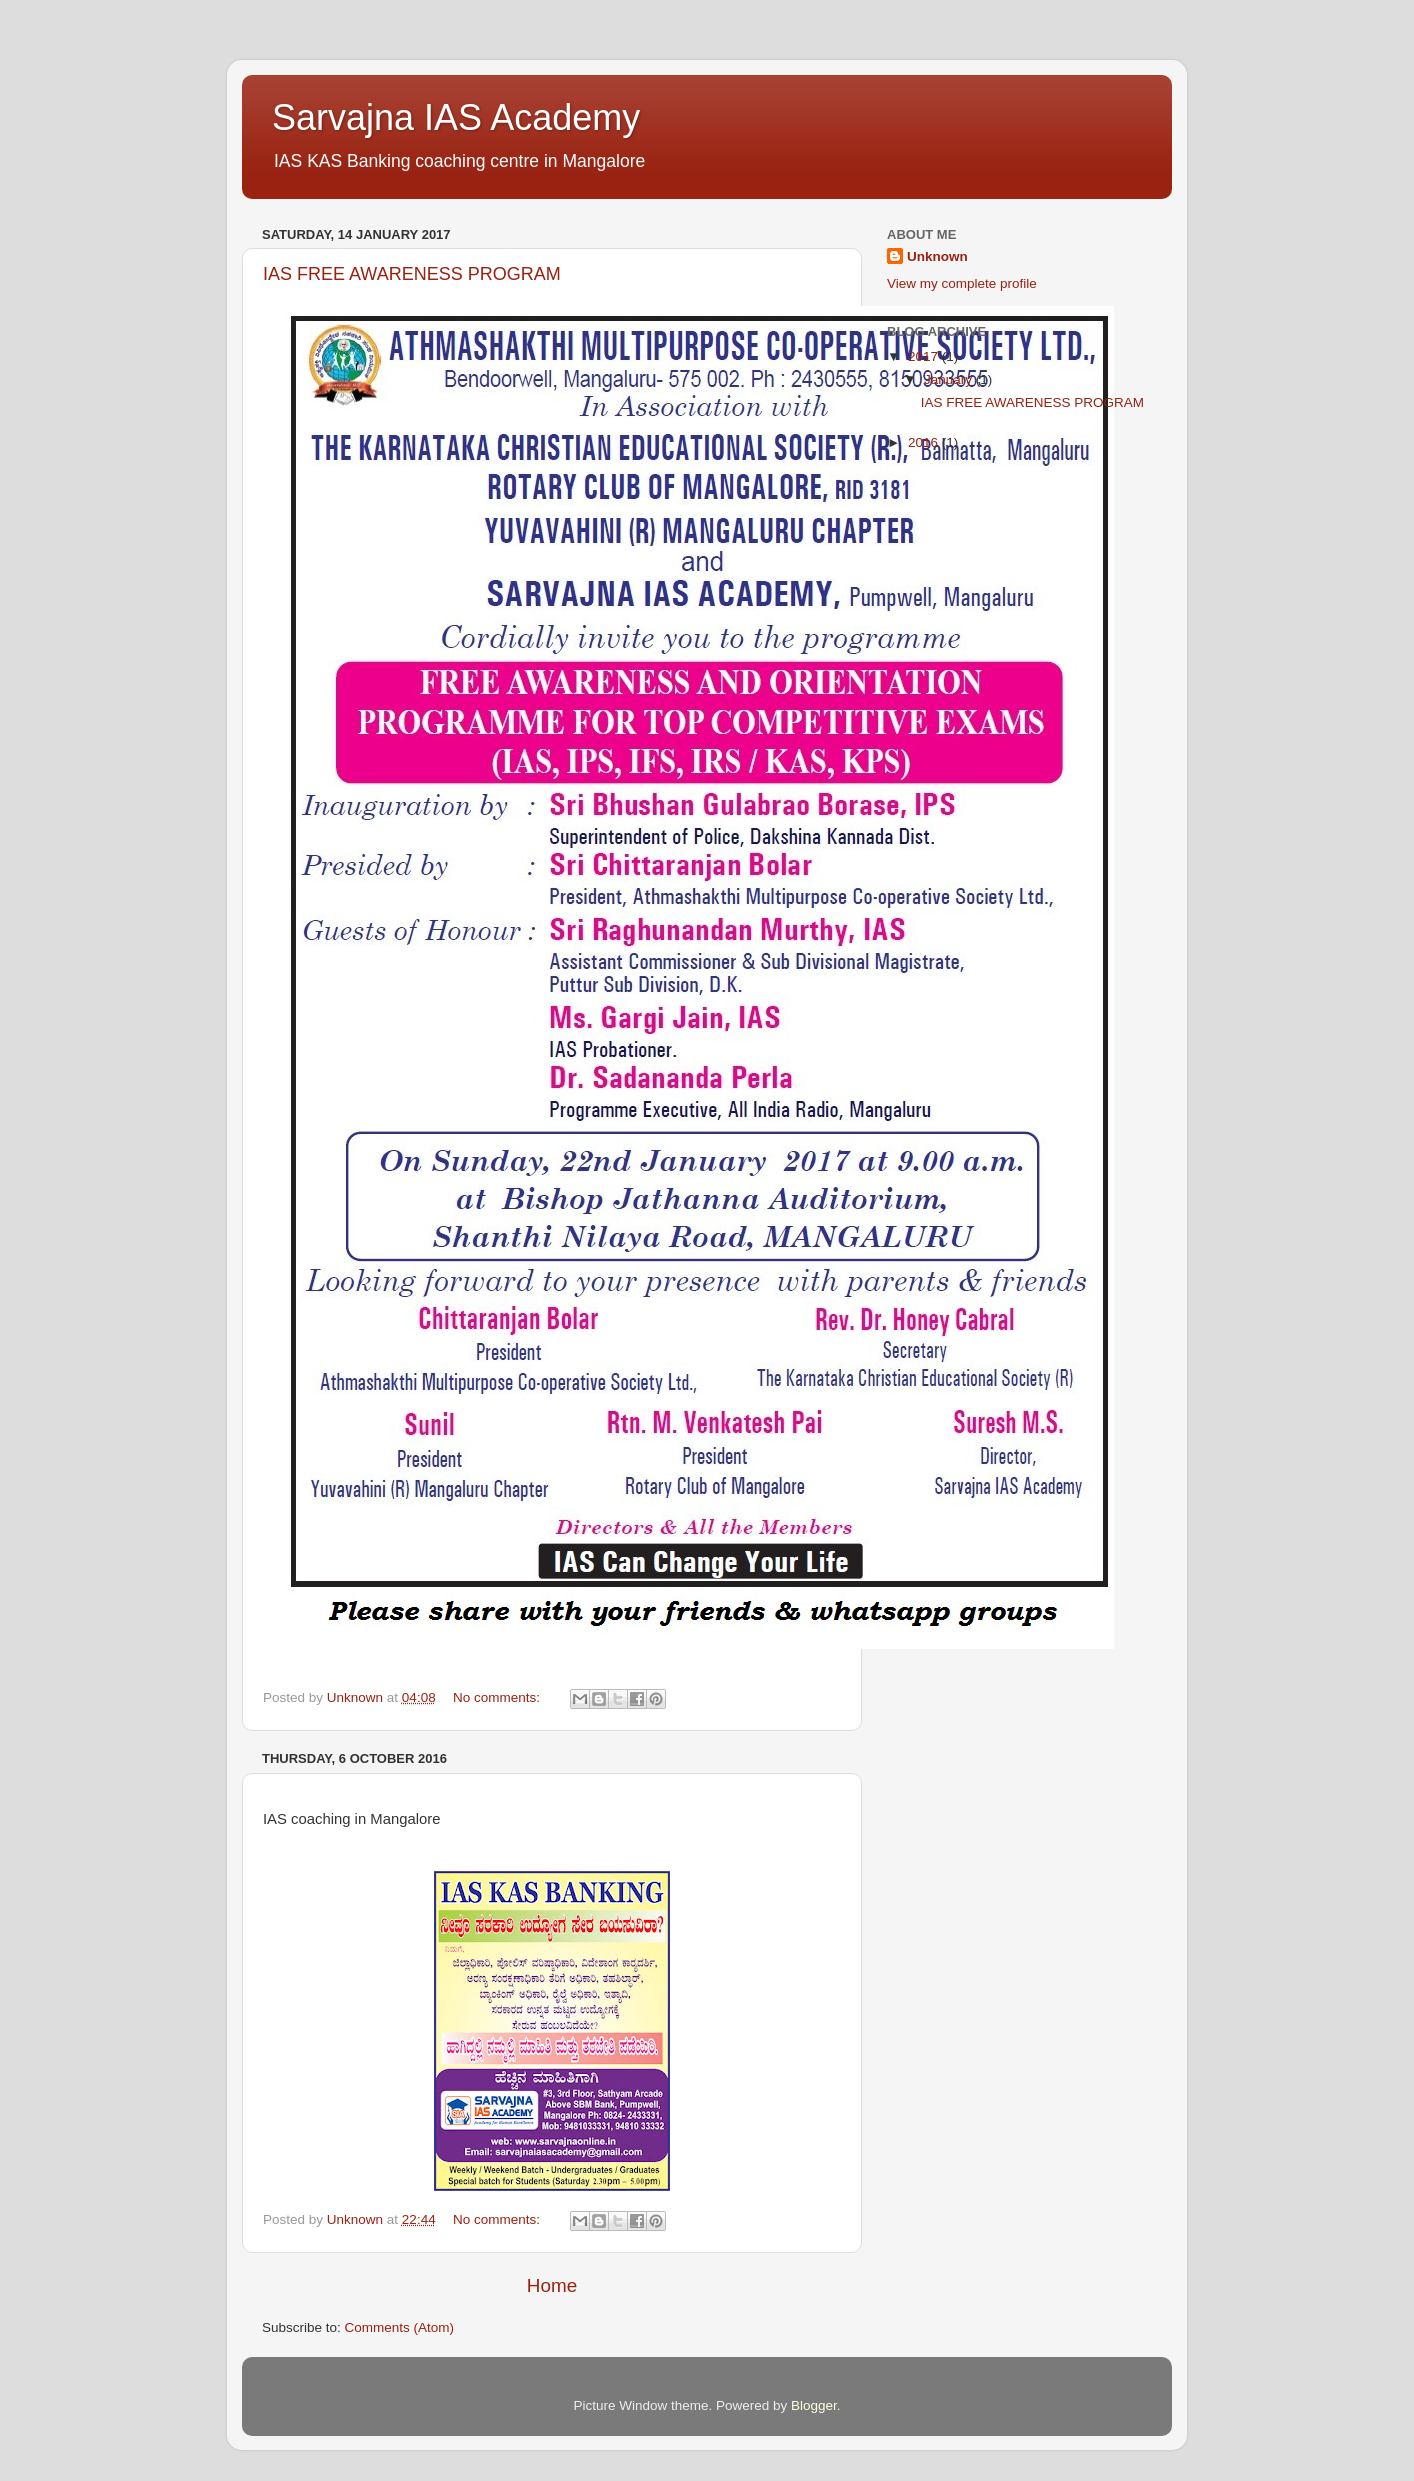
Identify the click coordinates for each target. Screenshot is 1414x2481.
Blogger (814, 2405)
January (950, 379)
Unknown (937, 256)
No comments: (498, 1697)
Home (552, 2285)
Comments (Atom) (400, 2327)
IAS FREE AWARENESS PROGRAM (412, 274)
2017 (925, 356)
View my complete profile (962, 283)
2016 (925, 442)
